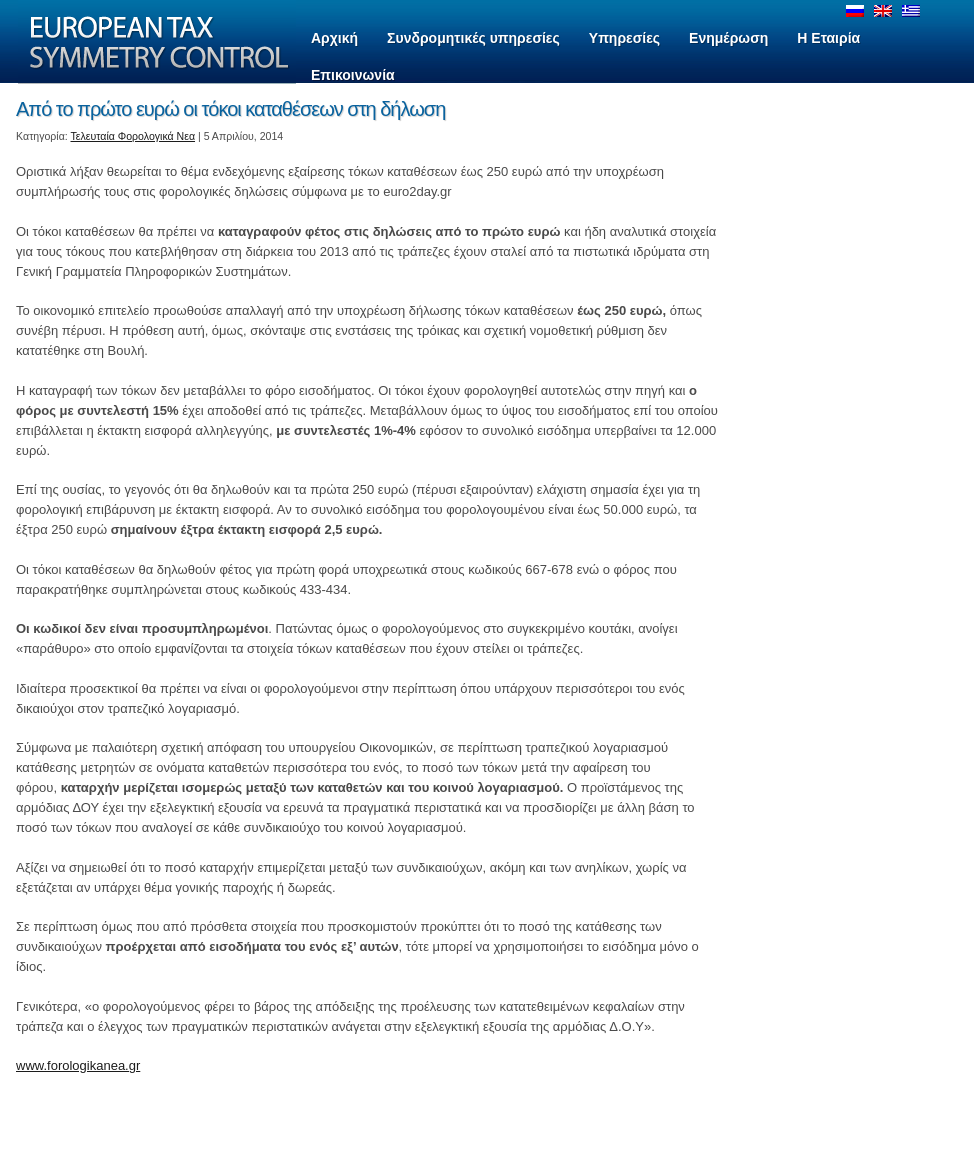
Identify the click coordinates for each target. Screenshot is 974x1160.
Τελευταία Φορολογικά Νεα (133, 136)
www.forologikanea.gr (78, 1065)
